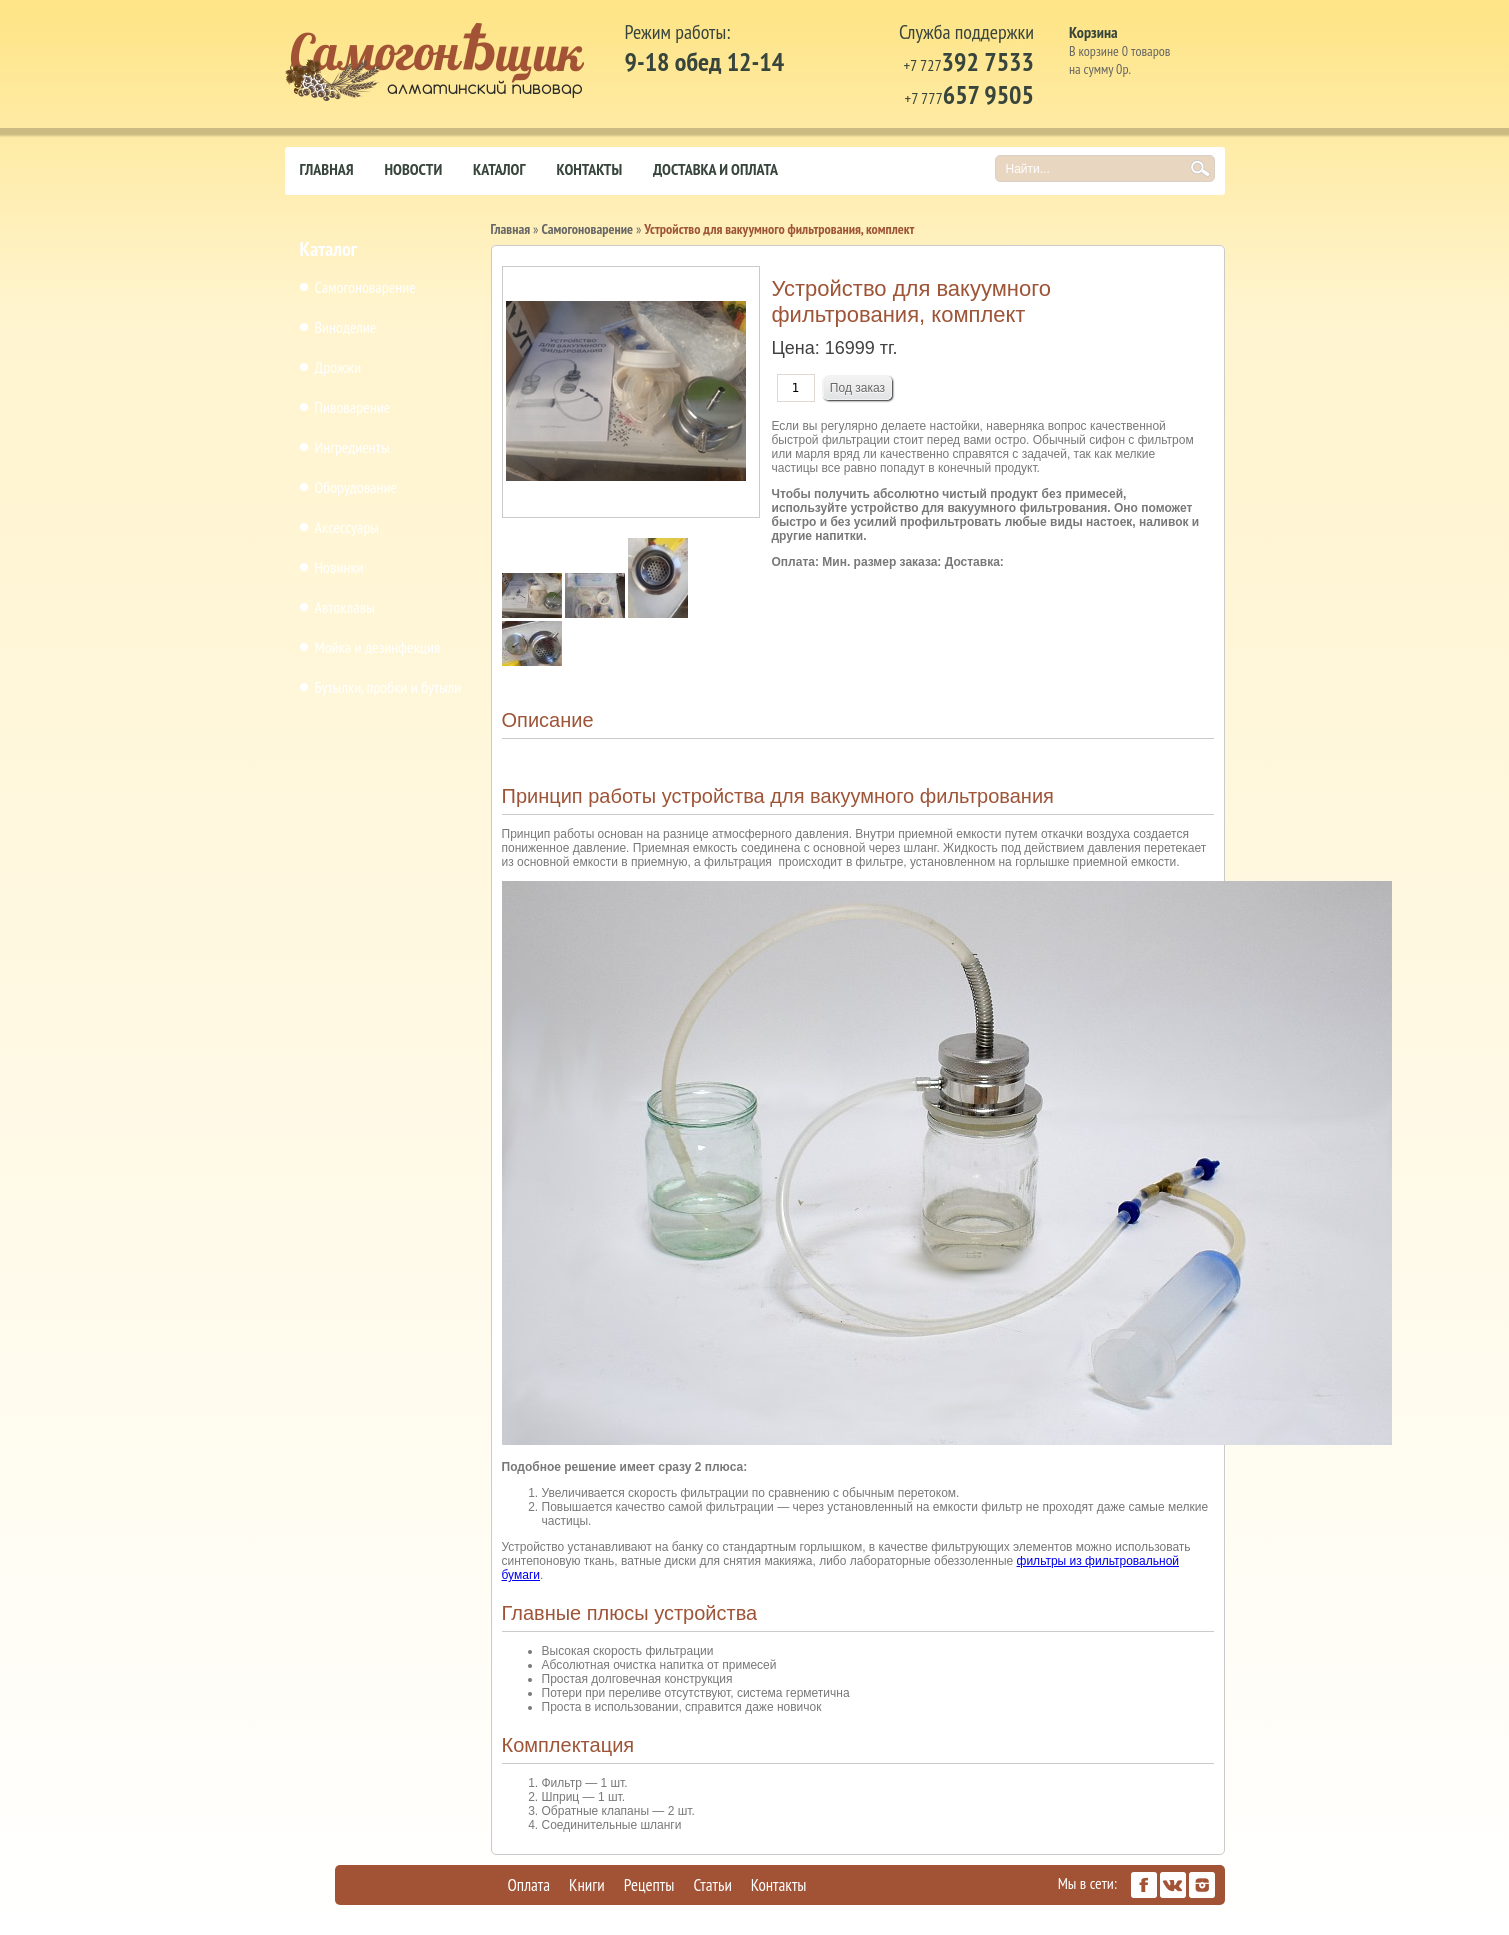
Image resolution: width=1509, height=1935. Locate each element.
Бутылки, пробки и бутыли (388, 687)
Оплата (529, 1885)
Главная (327, 169)
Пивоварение (353, 407)
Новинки (339, 567)
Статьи (712, 1885)
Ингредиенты (352, 447)
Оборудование (356, 487)
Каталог (499, 169)
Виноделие (346, 327)
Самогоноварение (365, 287)
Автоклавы (345, 607)
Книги (587, 1885)
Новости (414, 169)
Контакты (589, 169)
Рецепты (649, 1885)
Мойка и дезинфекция (378, 647)
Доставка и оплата (715, 169)
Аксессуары (347, 527)
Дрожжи (338, 367)
